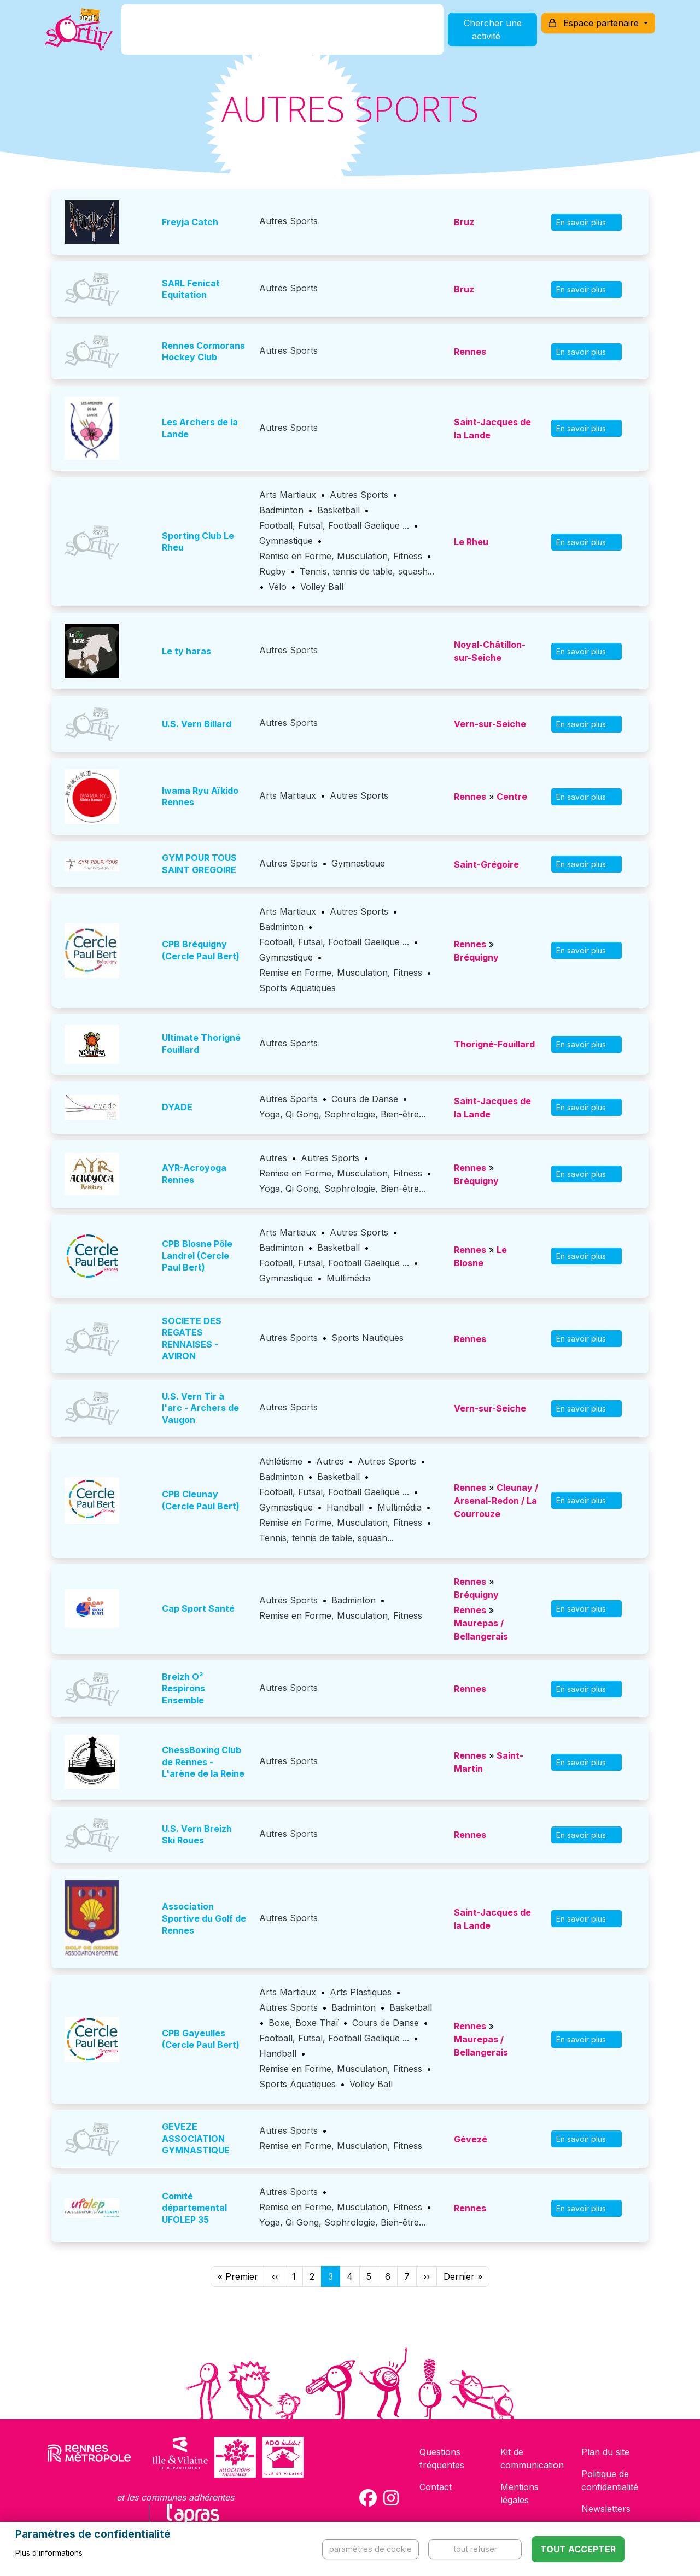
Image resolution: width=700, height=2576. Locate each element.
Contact (435, 2486)
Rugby (272, 571)
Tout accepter (578, 2549)
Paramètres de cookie (370, 2549)
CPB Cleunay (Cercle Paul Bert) (201, 1500)
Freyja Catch (190, 221)
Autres (273, 1157)
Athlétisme (280, 1461)
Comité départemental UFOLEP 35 (194, 2208)
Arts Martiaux (287, 494)
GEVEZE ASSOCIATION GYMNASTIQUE (196, 2138)
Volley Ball (321, 586)
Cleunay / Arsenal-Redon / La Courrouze (496, 1500)
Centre (512, 796)
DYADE (177, 1107)
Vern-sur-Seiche (490, 723)
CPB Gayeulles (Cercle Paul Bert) (201, 2039)
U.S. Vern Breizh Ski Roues (197, 1834)
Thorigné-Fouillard (494, 1044)
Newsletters (606, 2508)
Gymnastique (286, 540)
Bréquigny (476, 957)
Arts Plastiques (361, 1992)
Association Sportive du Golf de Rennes (204, 1918)
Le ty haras (186, 651)
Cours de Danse (364, 1098)
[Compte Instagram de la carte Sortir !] (391, 2497)
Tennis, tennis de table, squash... (367, 571)
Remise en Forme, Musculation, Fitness (340, 556)
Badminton (281, 510)
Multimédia (348, 1278)
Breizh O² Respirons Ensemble (183, 1688)
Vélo (278, 586)
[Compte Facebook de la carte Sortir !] (368, 2497)
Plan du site (605, 2451)
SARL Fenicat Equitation (191, 289)
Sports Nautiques (367, 1337)
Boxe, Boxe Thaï (304, 2022)
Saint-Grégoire (486, 864)
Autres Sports (288, 220)
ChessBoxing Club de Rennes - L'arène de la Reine (203, 1761)
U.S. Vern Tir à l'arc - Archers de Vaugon (200, 1408)
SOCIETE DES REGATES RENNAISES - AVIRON (191, 1338)
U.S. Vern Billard (196, 723)
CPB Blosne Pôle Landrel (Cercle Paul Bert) (197, 1255)
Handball (345, 1507)
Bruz (464, 221)
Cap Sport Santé (198, 1608)
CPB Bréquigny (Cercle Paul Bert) (201, 950)
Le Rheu (471, 541)
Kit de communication (532, 2458)
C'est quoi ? (176, 34)
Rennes (470, 351)
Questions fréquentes (441, 2458)
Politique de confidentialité (609, 2480)
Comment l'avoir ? (259, 34)
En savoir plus (586, 222)
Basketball (338, 510)
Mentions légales (519, 2493)
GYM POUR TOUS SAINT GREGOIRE (199, 863)
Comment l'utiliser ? (362, 34)
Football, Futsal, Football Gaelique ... (334, 525)
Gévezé (470, 2139)
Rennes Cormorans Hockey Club (203, 351)
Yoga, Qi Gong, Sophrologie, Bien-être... (342, 1114)
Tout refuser (475, 2549)
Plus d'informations (49, 2553)
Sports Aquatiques (297, 987)
